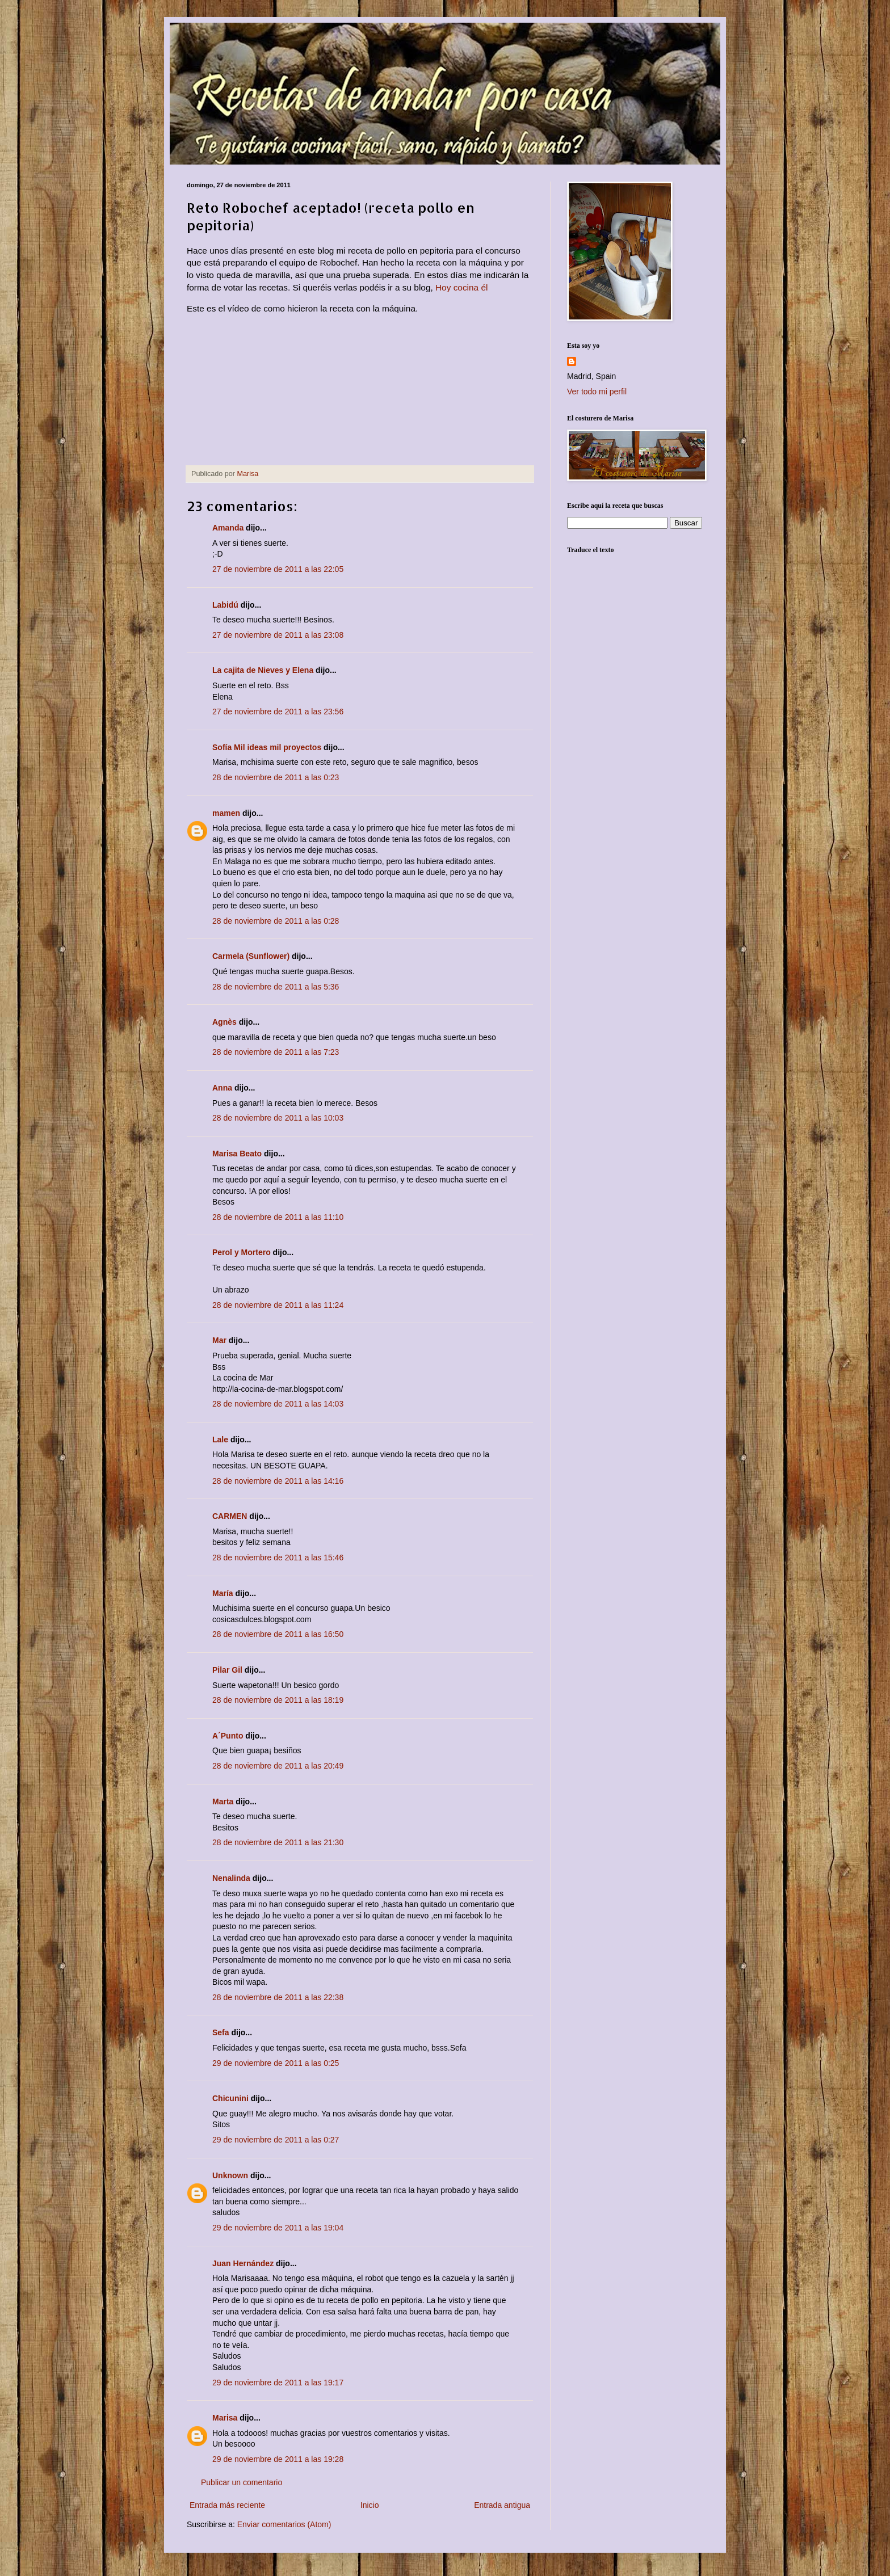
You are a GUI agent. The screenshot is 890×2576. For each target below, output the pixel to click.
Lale (220, 1439)
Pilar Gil (227, 1669)
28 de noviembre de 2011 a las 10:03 (277, 1117)
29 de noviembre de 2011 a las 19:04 (277, 2227)
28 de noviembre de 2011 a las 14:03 (277, 1403)
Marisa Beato (237, 1153)
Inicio (369, 2505)
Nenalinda (231, 1878)
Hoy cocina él (461, 287)
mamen (226, 813)
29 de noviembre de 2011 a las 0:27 (275, 2139)
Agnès (224, 1021)
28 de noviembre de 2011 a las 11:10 (277, 1217)
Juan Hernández (243, 2263)
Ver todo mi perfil (597, 391)
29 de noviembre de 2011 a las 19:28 (277, 2459)
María (222, 1593)
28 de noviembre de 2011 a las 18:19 (277, 1699)
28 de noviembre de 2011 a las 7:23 (275, 1052)
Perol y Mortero (241, 1252)
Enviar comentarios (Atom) (284, 2524)
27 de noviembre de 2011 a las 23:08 (277, 634)
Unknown (230, 2175)
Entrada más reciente (227, 2505)
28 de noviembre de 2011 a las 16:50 (277, 1634)
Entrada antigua (502, 2505)
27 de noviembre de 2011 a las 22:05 (277, 569)
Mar (219, 1340)
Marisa (224, 2417)
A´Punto (227, 1735)
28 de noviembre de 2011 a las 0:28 (275, 920)
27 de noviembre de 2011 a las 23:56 (277, 711)
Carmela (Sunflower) (250, 956)
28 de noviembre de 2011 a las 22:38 (277, 1997)
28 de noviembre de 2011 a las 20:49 (277, 1765)
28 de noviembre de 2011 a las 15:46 (277, 1557)
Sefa (220, 2032)
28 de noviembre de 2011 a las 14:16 (277, 1480)
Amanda (228, 527)
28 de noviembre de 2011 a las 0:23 (275, 777)
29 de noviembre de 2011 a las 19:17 (277, 2382)
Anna (222, 1087)
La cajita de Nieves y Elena (262, 670)
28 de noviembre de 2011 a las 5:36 (275, 986)
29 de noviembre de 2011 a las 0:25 (275, 2063)
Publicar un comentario (241, 2482)
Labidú (225, 604)
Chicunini (230, 2098)
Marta (222, 1801)
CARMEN (229, 1516)
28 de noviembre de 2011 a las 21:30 (277, 1842)
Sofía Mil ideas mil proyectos (266, 747)
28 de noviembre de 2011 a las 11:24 (277, 1305)
